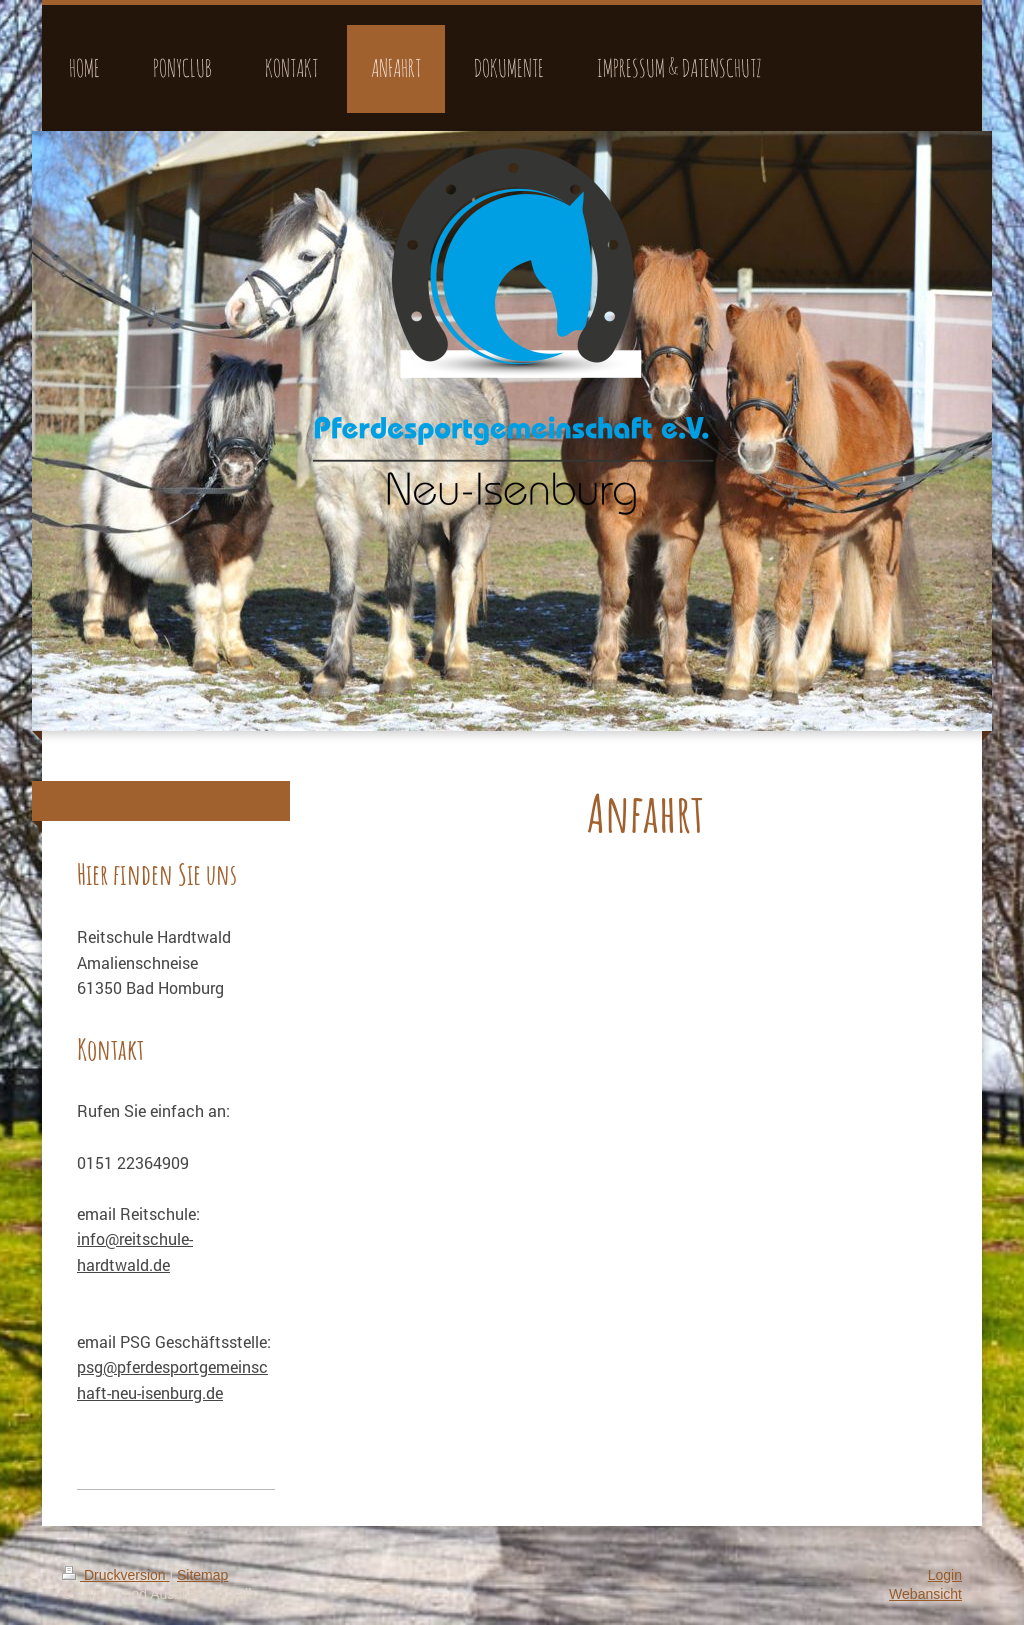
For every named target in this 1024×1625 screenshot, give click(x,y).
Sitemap (202, 1575)
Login (945, 1575)
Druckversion (115, 1575)
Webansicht (925, 1594)
